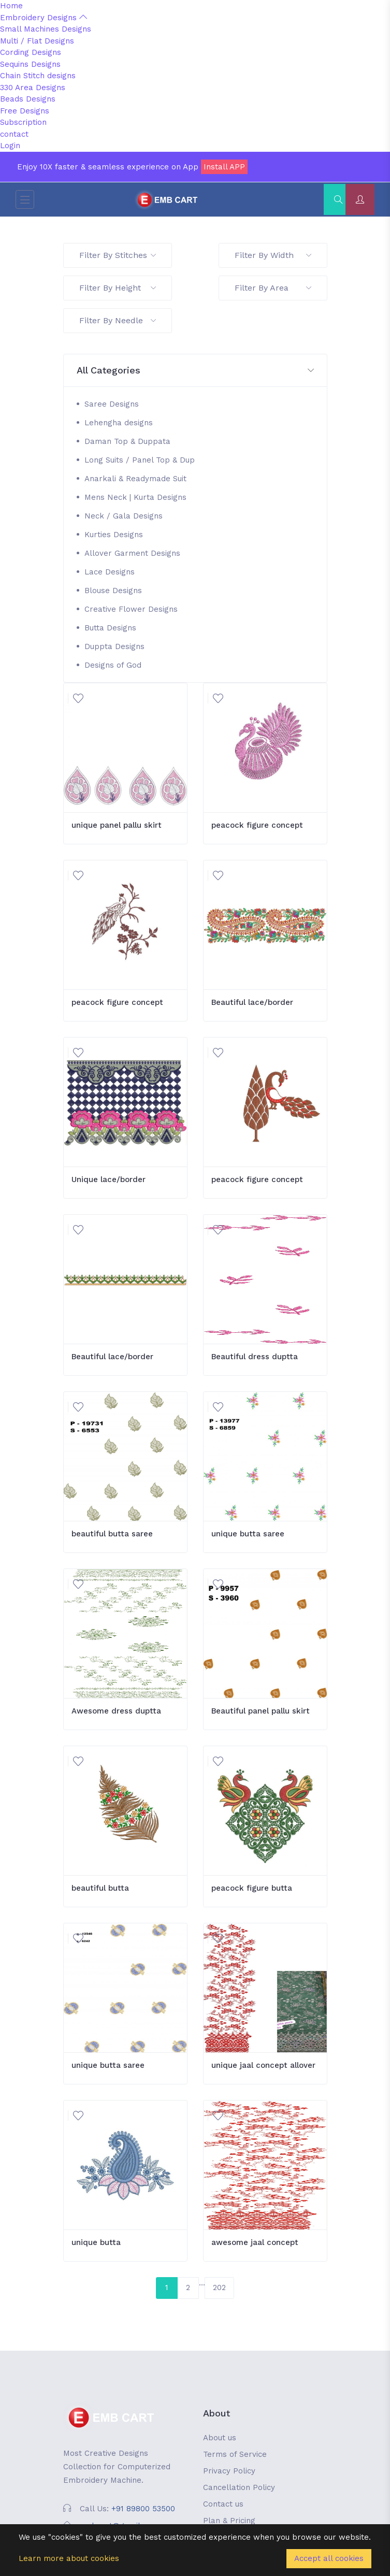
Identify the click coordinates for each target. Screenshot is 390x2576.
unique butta (96, 2242)
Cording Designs (30, 52)
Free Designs (24, 111)
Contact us (223, 2504)
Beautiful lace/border (252, 1002)
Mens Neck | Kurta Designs (135, 497)
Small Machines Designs (45, 29)
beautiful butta (100, 1888)
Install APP (224, 166)
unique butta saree (247, 1533)
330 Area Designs (32, 87)
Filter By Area (273, 288)
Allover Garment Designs (132, 553)
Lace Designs (109, 572)
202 (219, 2287)
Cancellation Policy (239, 2487)
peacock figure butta (251, 1888)
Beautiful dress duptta (254, 1356)
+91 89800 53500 (143, 2508)
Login (10, 145)
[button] (195, 370)
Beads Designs (27, 99)
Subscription (23, 122)
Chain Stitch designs (38, 75)
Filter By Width (273, 255)
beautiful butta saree (112, 1533)
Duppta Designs (114, 646)
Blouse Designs (113, 590)
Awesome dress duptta (116, 1711)
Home (11, 5)
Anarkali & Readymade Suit (135, 478)
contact (14, 134)
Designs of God (112, 665)
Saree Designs (111, 404)
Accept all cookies (329, 2558)
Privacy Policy (229, 2471)
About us (219, 2437)
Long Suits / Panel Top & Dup (139, 460)
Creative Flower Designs (131, 609)
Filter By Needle (117, 320)
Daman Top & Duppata (127, 441)
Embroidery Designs (43, 17)
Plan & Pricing (229, 2520)
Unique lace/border (108, 1179)
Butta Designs (110, 627)
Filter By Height (117, 288)
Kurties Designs (113, 534)
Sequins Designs (30, 64)
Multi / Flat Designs (37, 41)
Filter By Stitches (117, 255)
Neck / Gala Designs (123, 516)
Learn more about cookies (69, 2558)
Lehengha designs (118, 422)
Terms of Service (235, 2454)
